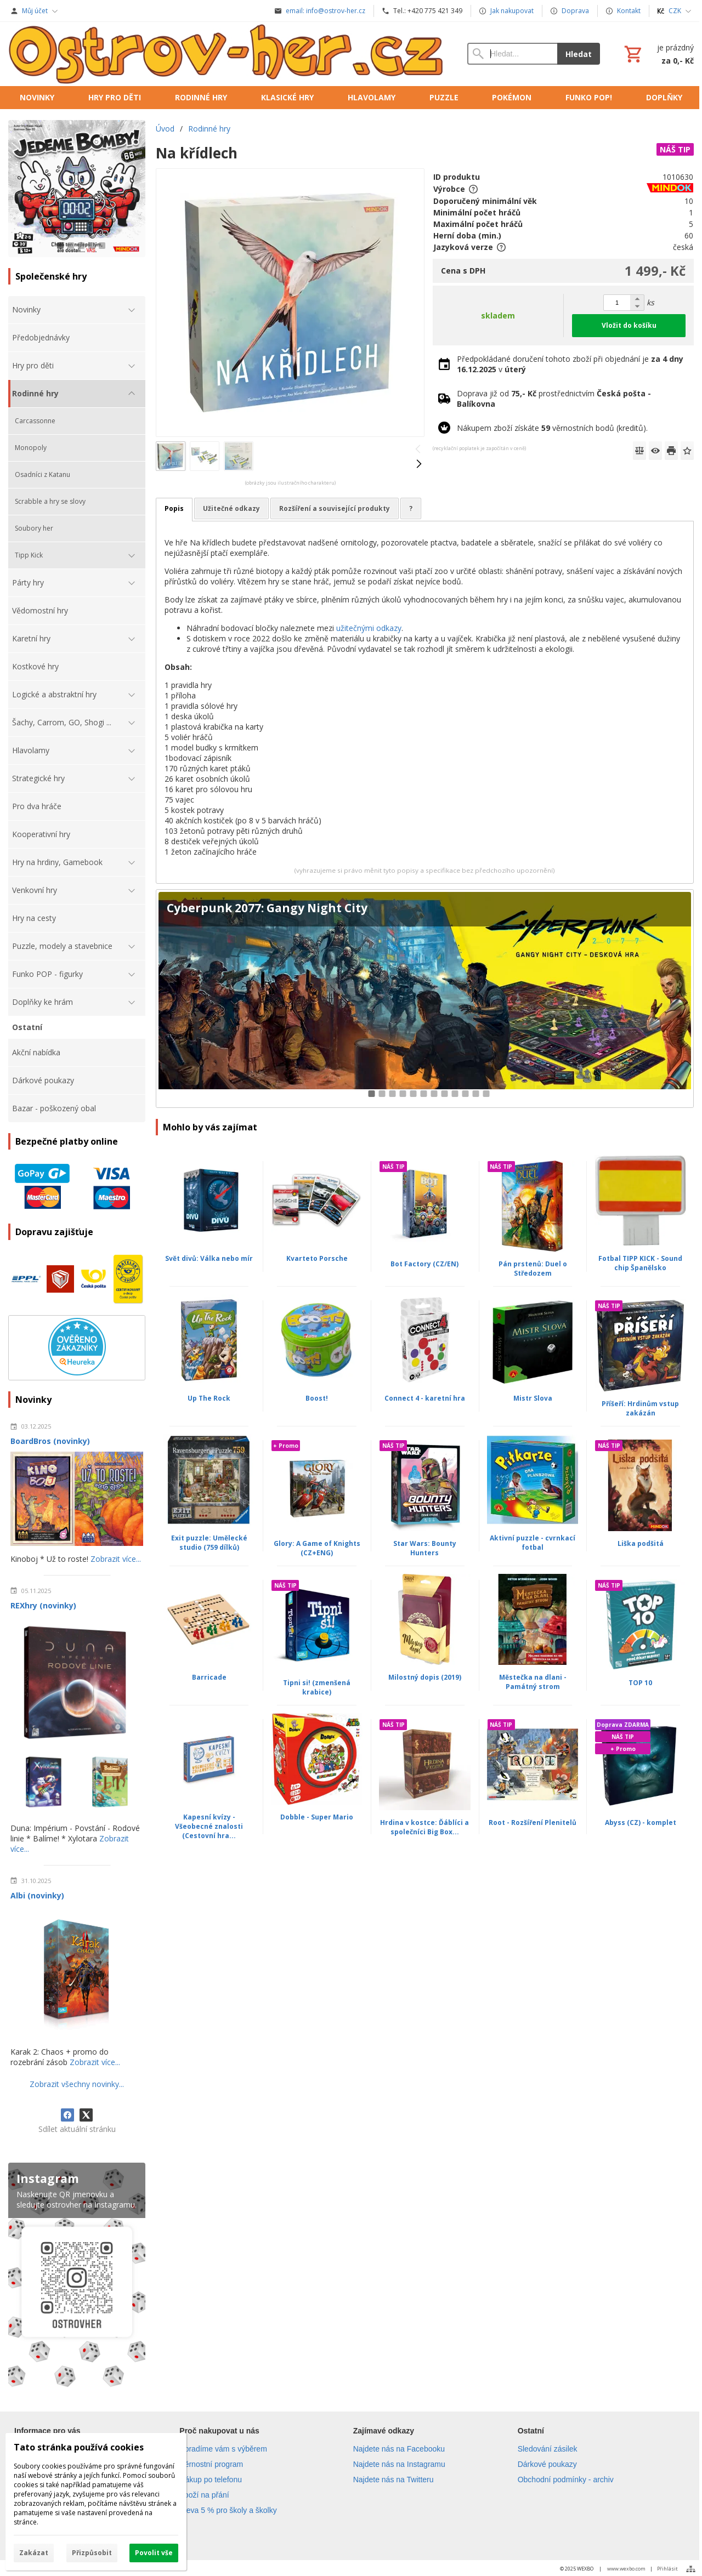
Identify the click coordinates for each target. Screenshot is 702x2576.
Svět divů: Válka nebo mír (209, 1258)
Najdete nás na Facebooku (399, 2448)
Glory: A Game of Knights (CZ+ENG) (317, 1548)
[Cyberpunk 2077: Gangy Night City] (424, 998)
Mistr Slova (532, 1398)
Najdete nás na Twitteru (393, 2479)
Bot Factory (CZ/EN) (424, 1264)
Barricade (209, 1677)
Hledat (578, 54)
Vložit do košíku (629, 325)
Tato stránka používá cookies (79, 2447)
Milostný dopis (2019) (424, 1677)
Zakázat (33, 2552)
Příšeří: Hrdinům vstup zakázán (640, 1408)
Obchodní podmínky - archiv (566, 2479)
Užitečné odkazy (231, 508)
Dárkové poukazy (547, 2464)
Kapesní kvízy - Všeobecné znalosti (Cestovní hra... (209, 1826)
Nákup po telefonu (210, 2479)
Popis (174, 508)
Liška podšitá (641, 1543)
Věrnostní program (211, 2464)
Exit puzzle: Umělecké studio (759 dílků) (209, 1542)
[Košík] (657, 54)
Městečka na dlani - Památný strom (533, 1682)
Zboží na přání (204, 2494)
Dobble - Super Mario (316, 1817)
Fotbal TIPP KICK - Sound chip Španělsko (640, 1263)
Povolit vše (154, 2552)
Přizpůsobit (92, 2552)
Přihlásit (667, 2568)
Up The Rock (209, 1398)
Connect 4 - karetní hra (424, 1398)
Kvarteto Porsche (317, 1258)
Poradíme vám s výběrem (223, 2448)
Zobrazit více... (115, 1559)
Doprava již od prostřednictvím (554, 398)
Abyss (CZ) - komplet (640, 1822)
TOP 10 (640, 1682)
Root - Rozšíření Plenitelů (532, 1822)
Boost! (316, 1398)
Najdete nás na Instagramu (399, 2464)
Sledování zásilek (548, 2448)
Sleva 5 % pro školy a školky (227, 2510)
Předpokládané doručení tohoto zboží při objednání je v (570, 364)
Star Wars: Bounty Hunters (424, 1548)
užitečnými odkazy (368, 628)
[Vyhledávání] (512, 54)
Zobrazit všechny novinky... (77, 2084)
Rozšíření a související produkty (334, 508)
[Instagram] (76, 2277)
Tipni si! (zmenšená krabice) (316, 1687)
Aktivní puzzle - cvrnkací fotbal (532, 1542)
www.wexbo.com (626, 2568)
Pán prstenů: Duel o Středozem (533, 1268)
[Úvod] (227, 54)
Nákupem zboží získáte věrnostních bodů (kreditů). (552, 428)
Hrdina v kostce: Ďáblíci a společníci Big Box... (424, 1827)
